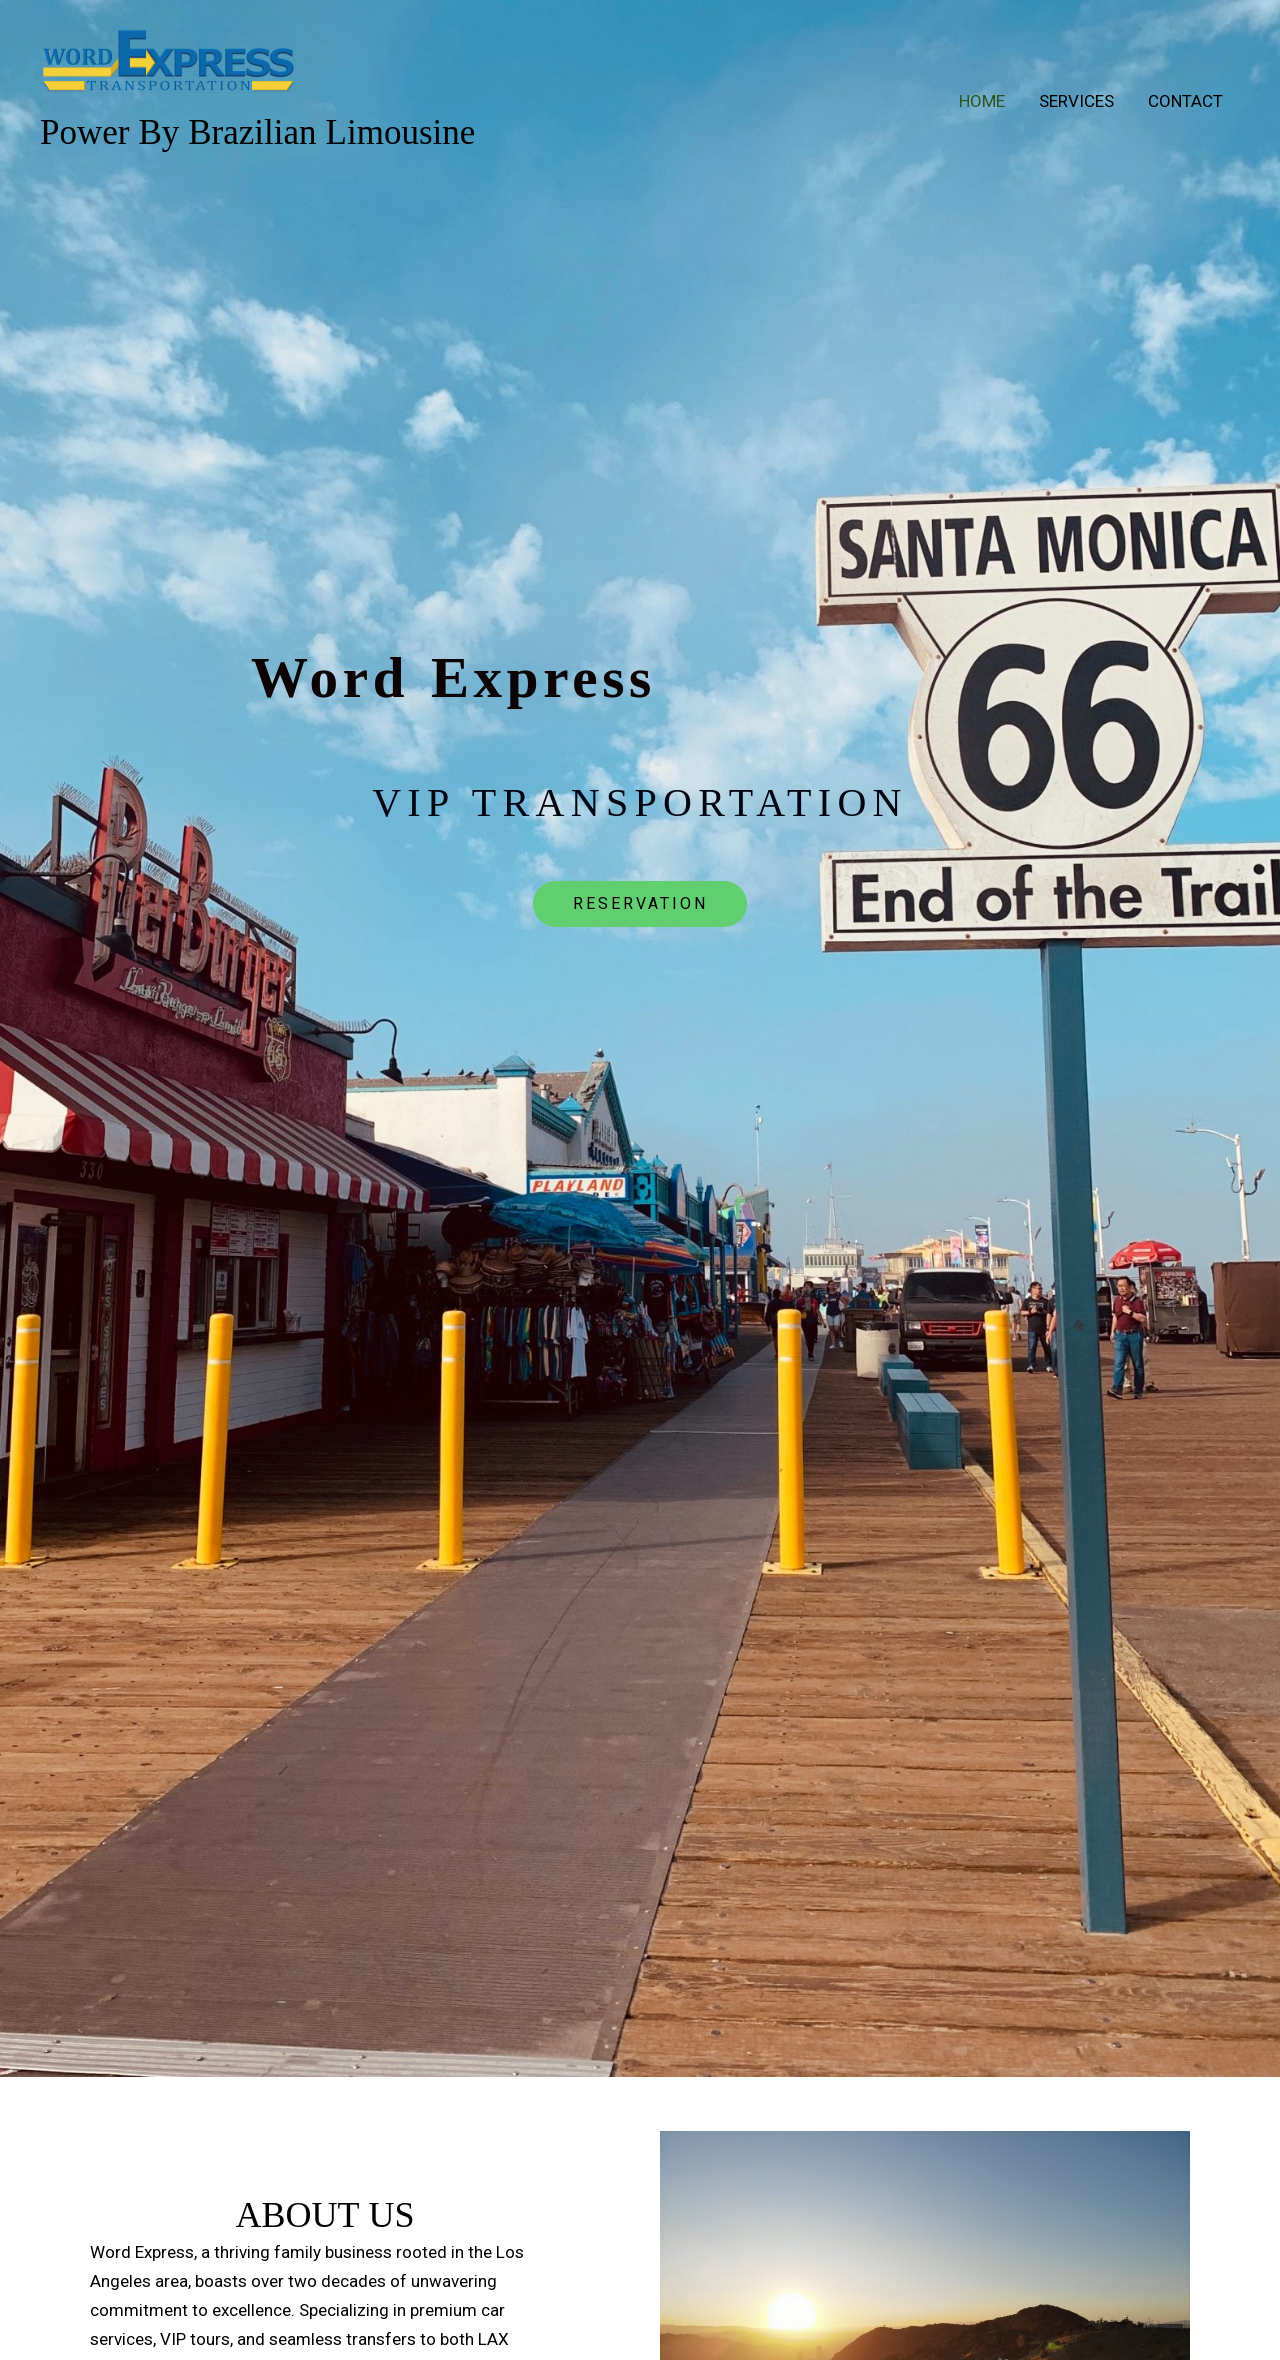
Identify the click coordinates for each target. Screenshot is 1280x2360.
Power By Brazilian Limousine (257, 135)
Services (1076, 101)
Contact (1185, 101)
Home (982, 101)
